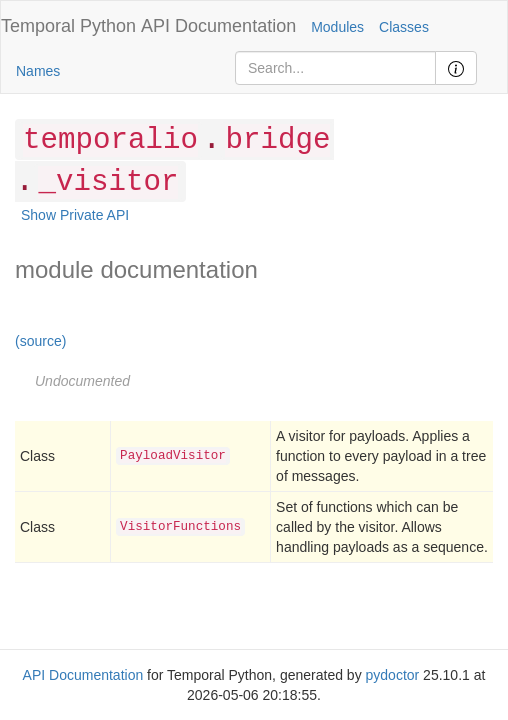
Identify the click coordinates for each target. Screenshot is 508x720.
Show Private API (75, 215)
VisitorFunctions (180, 527)
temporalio (110, 140)
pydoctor (393, 675)
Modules (337, 27)
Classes (404, 27)
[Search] (335, 68)
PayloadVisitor (173, 456)
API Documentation (218, 26)
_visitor (108, 182)
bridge (277, 140)
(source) (40, 341)
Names (38, 71)
